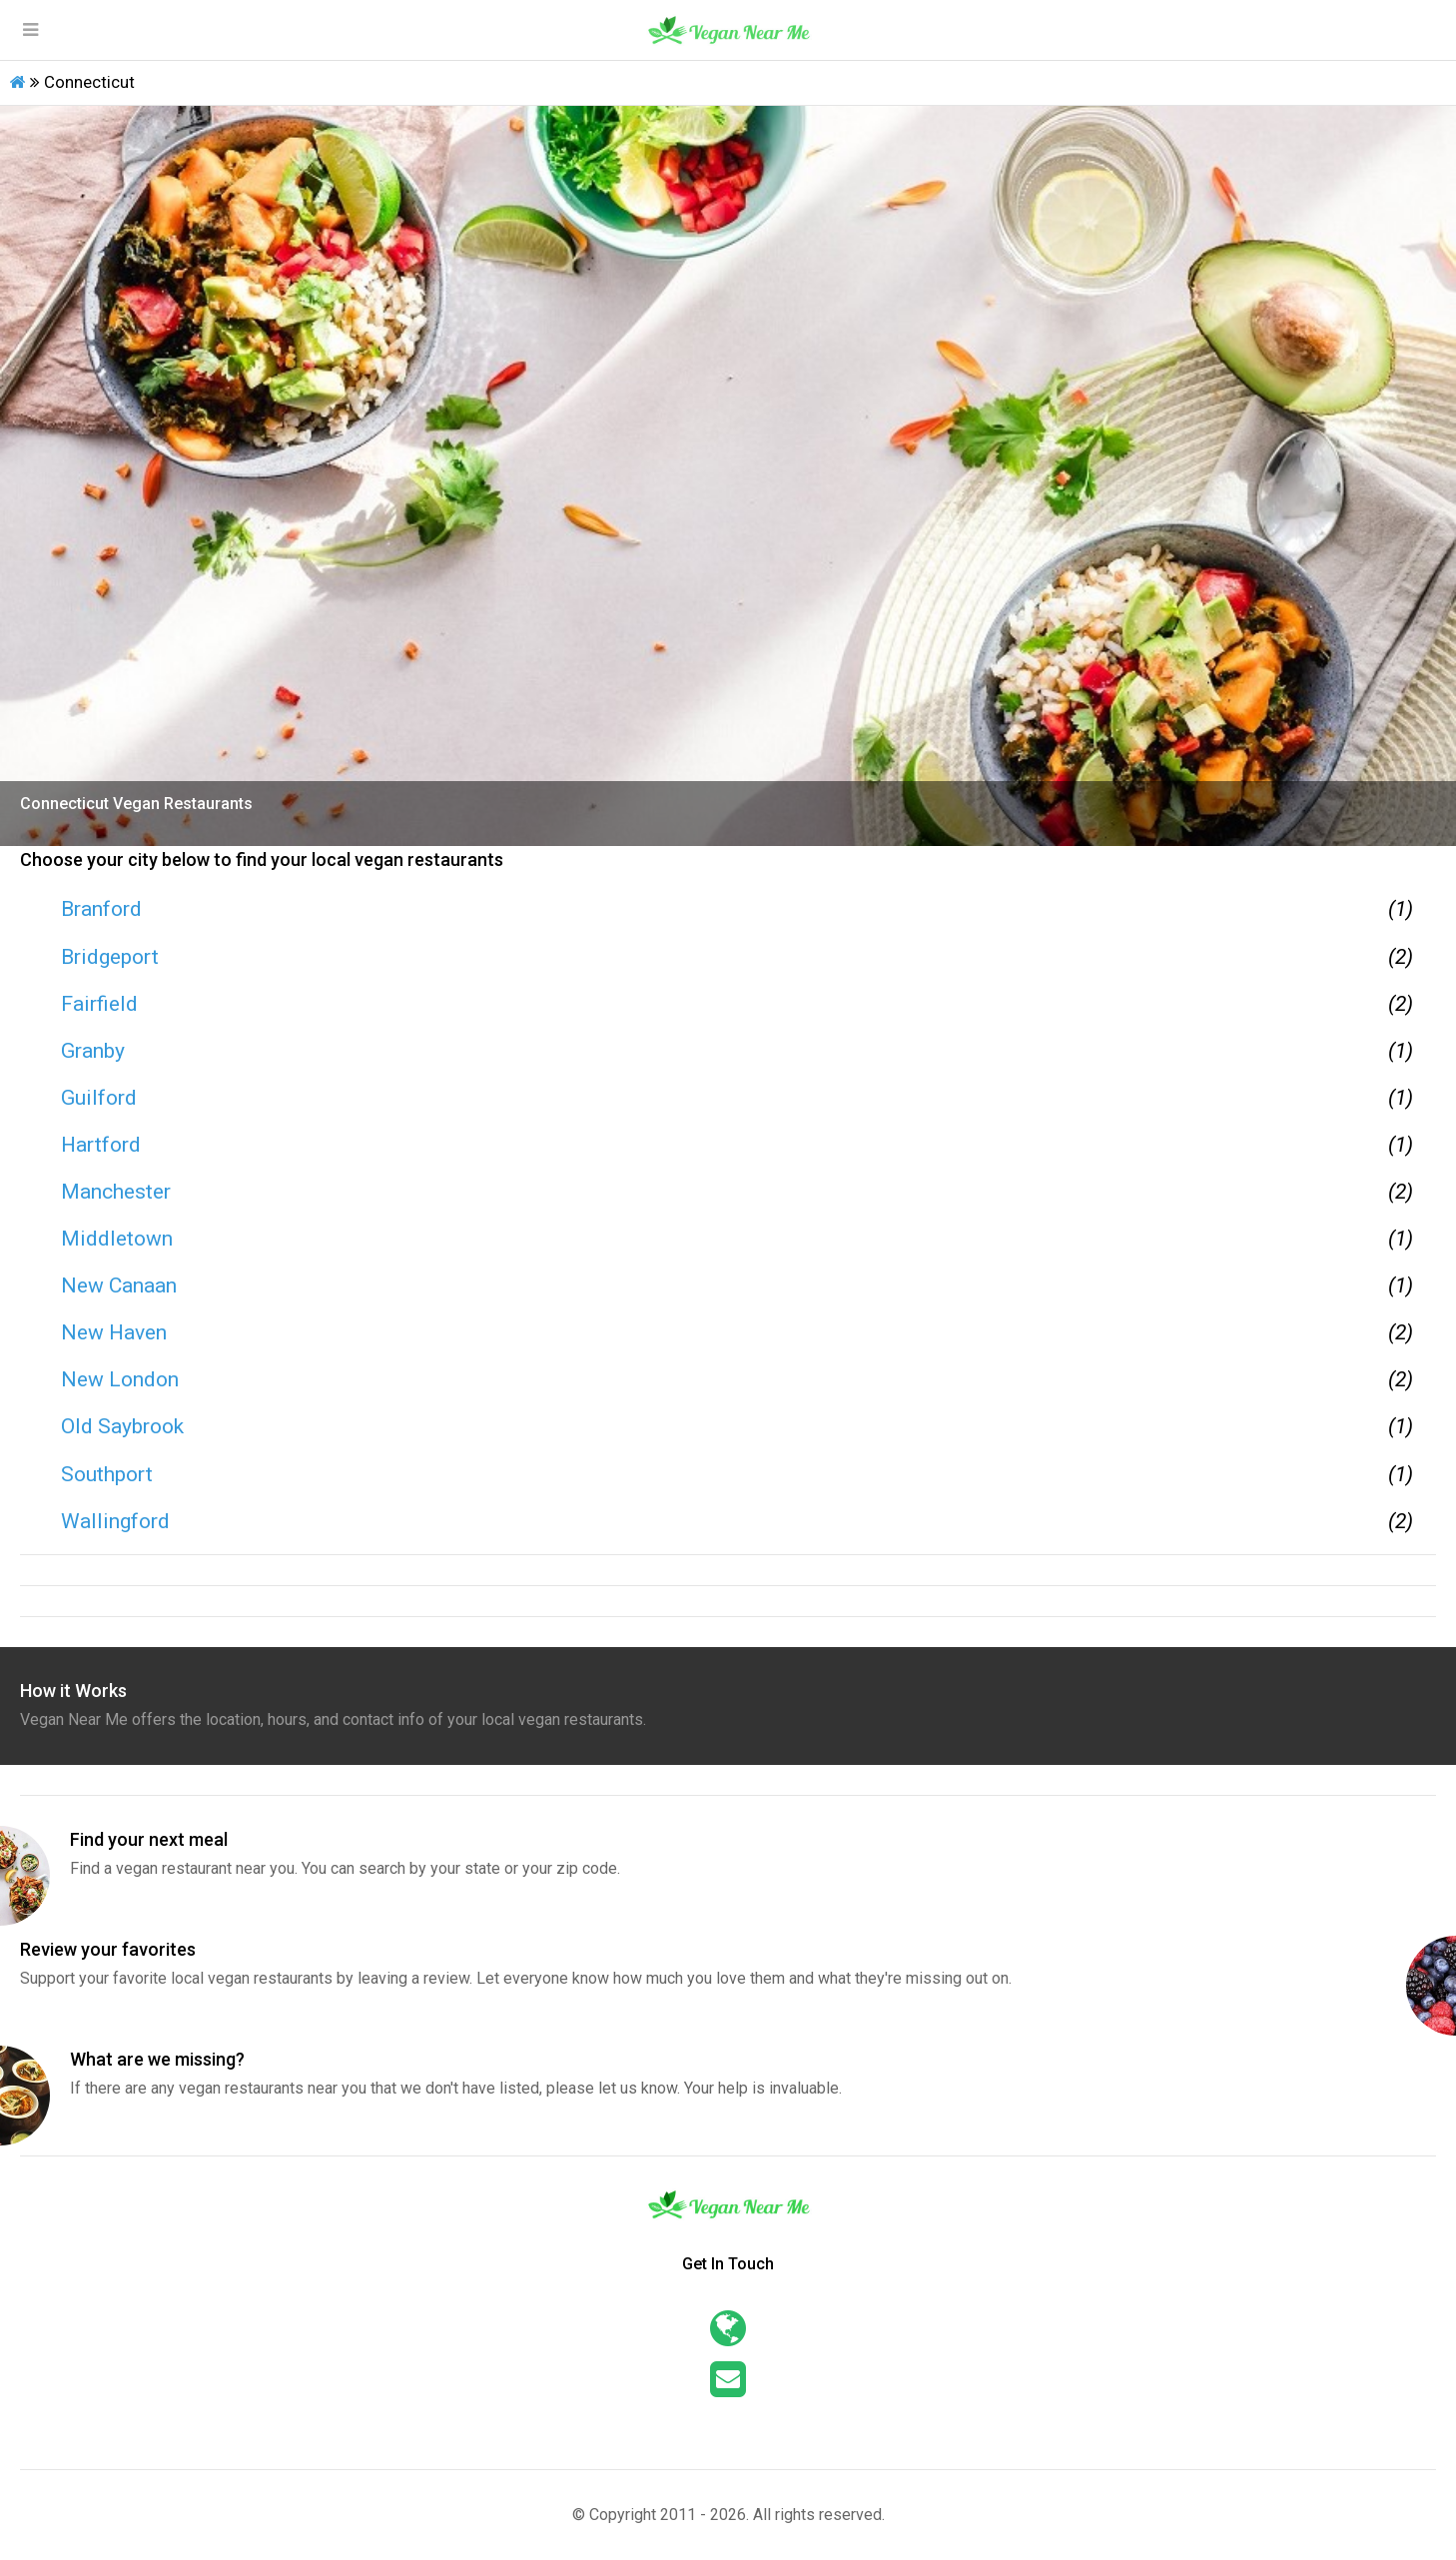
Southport (107, 1474)
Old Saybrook (122, 1426)
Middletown (117, 1239)
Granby (93, 1051)
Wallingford (115, 1521)
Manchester (116, 1192)
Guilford (99, 1098)
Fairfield (99, 1004)
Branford (101, 909)
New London (120, 1379)
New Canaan (119, 1285)
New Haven (114, 1332)
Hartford (101, 1145)
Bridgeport (110, 957)
